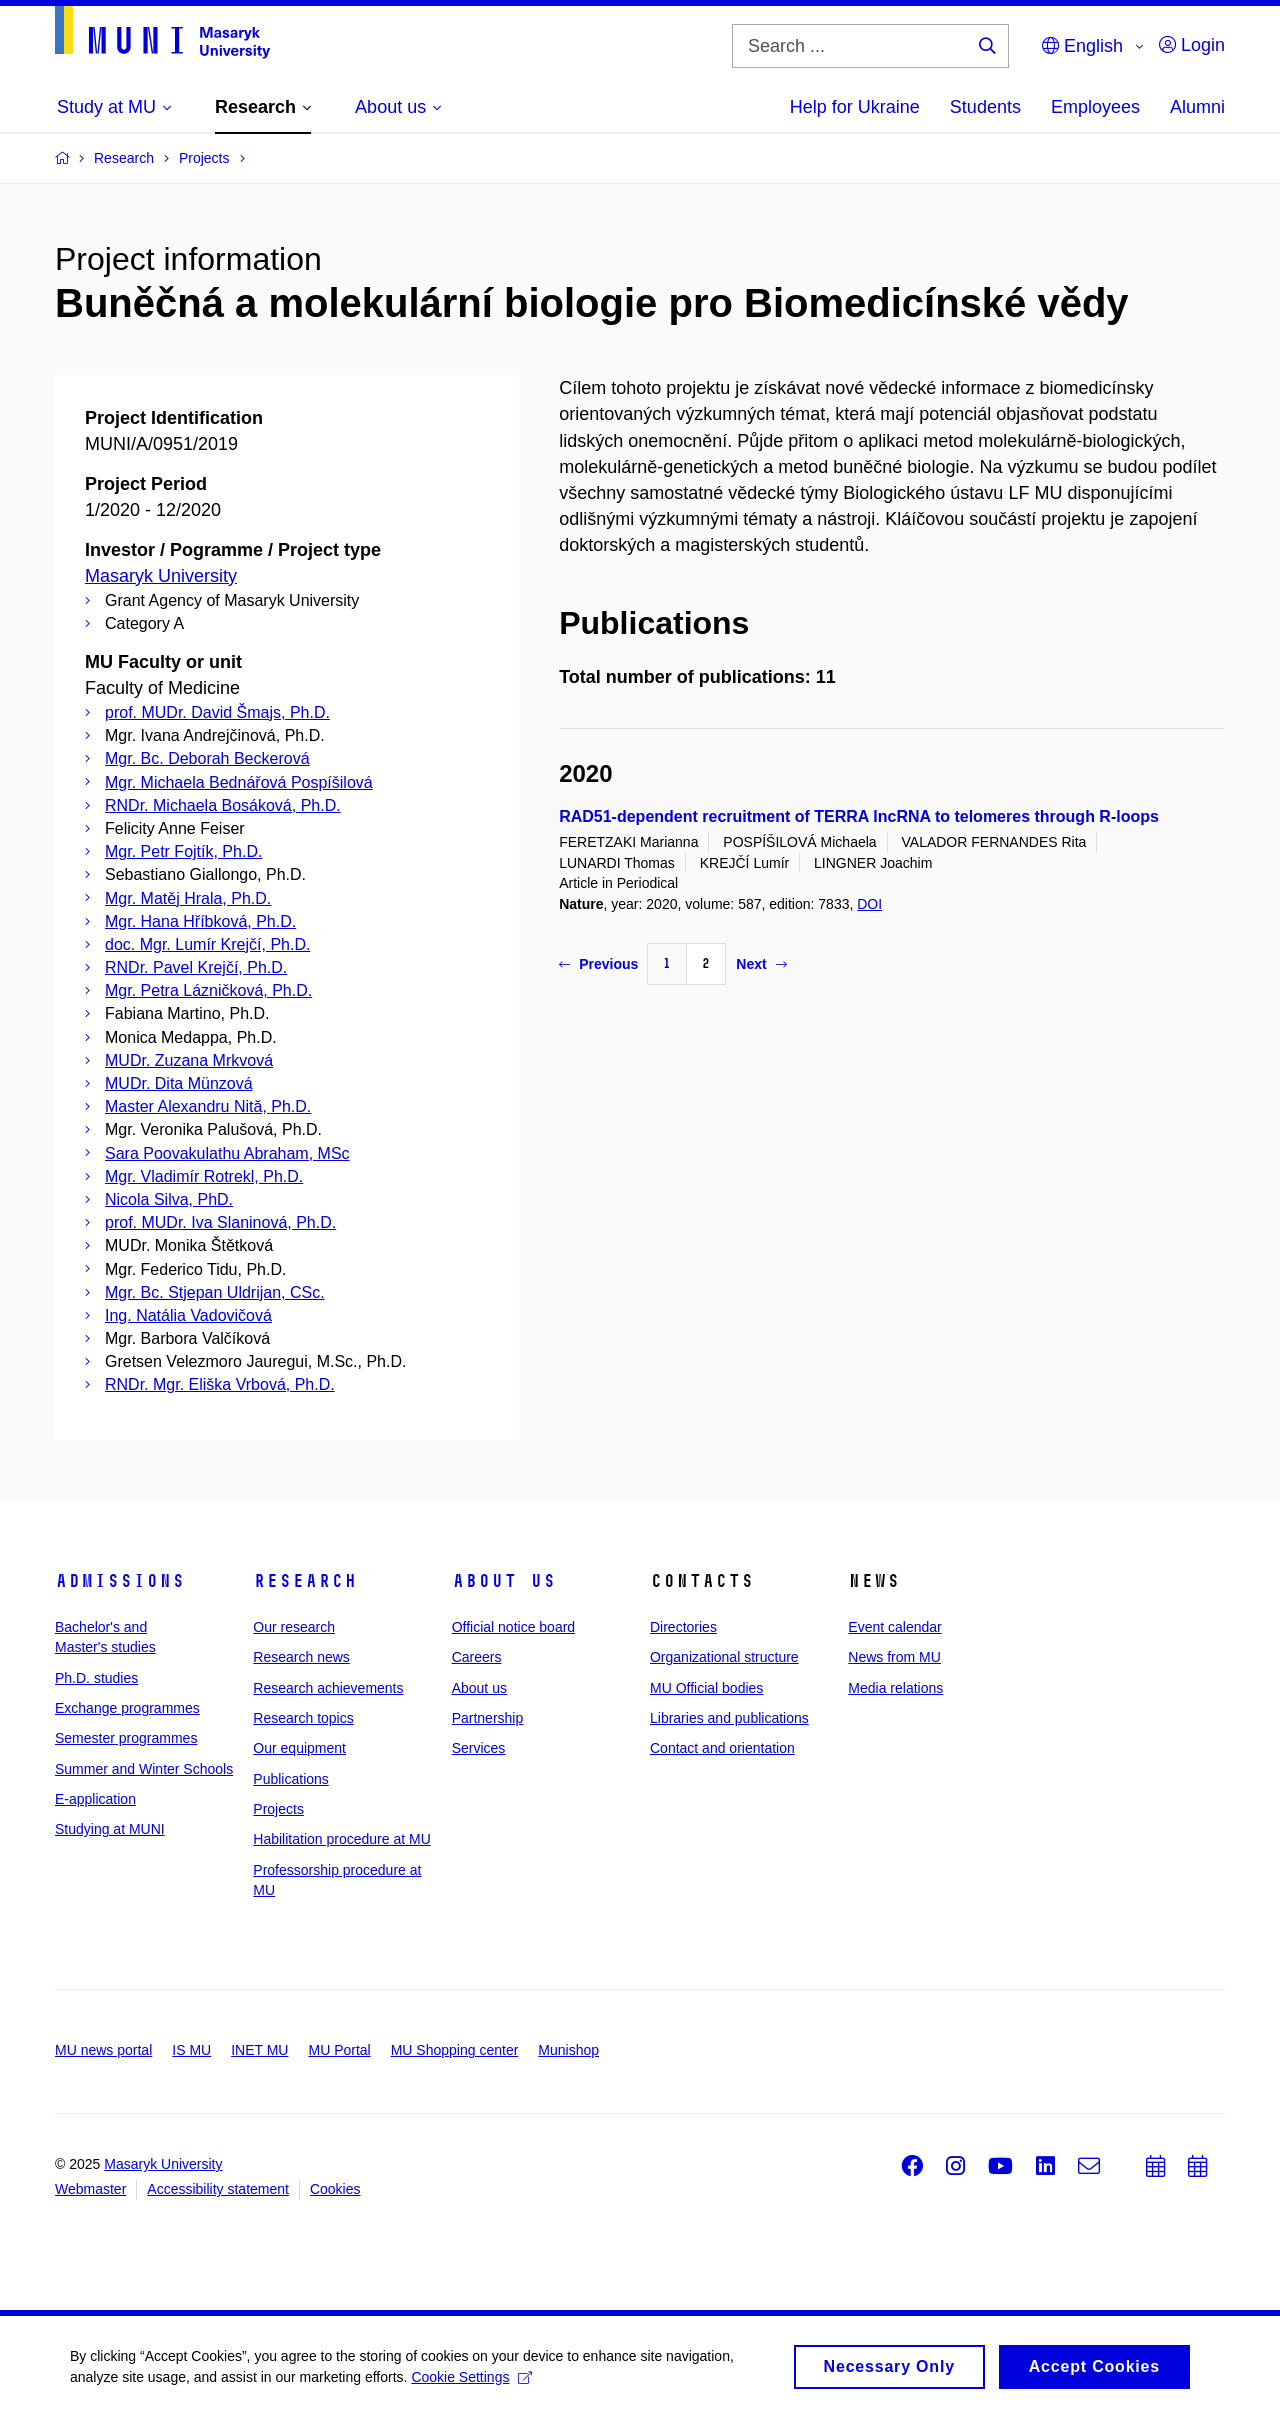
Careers (477, 1657)
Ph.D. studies (96, 1678)
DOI (869, 904)
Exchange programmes (127, 1708)
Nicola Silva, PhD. (169, 1199)
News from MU (894, 1657)
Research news (301, 1657)
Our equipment (299, 1748)
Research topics (303, 1718)
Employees (1095, 107)
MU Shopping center (455, 2050)
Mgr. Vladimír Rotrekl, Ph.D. (204, 1176)
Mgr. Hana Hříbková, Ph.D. (200, 921)
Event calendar (894, 1627)
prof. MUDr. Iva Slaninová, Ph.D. (220, 1222)
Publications (291, 1779)
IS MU (191, 2050)
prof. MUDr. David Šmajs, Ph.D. (217, 712)
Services (479, 1748)
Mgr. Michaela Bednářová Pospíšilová (239, 782)
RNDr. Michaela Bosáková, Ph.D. (223, 805)
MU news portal (103, 2050)
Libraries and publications (729, 1718)
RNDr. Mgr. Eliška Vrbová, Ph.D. (220, 1384)
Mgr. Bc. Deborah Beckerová (207, 758)
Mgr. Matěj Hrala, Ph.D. (188, 898)
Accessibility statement (218, 2189)
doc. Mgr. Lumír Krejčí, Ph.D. (207, 944)
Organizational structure (724, 1657)
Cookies (335, 2189)
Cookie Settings (471, 2383)
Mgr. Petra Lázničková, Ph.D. (208, 990)
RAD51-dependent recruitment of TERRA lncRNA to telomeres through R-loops (859, 816)
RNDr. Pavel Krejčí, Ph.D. (196, 967)
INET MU (259, 2050)
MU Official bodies (706, 1688)
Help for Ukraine (855, 107)
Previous (598, 964)
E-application (95, 1799)
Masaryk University (161, 576)
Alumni (1197, 107)
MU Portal (339, 2050)
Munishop (568, 2050)
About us (504, 1581)
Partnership (488, 1718)
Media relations (895, 1688)
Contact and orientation (722, 1748)
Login (1192, 45)
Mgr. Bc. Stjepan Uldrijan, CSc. (215, 1292)
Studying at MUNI (110, 1829)
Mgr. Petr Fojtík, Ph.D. (183, 851)
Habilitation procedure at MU (341, 1839)
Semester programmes (126, 1738)
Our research (294, 1627)
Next (761, 964)
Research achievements (328, 1688)
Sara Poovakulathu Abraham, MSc (227, 1153)
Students (985, 107)
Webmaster (90, 2189)
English (1082, 46)
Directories (683, 1627)
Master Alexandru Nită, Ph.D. (208, 1106)
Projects (278, 1809)
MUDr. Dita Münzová (179, 1083)
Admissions (120, 1581)
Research (305, 1581)
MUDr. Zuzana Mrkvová (189, 1060)
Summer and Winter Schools (144, 1769)
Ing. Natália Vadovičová (188, 1315)
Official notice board (513, 1627)
